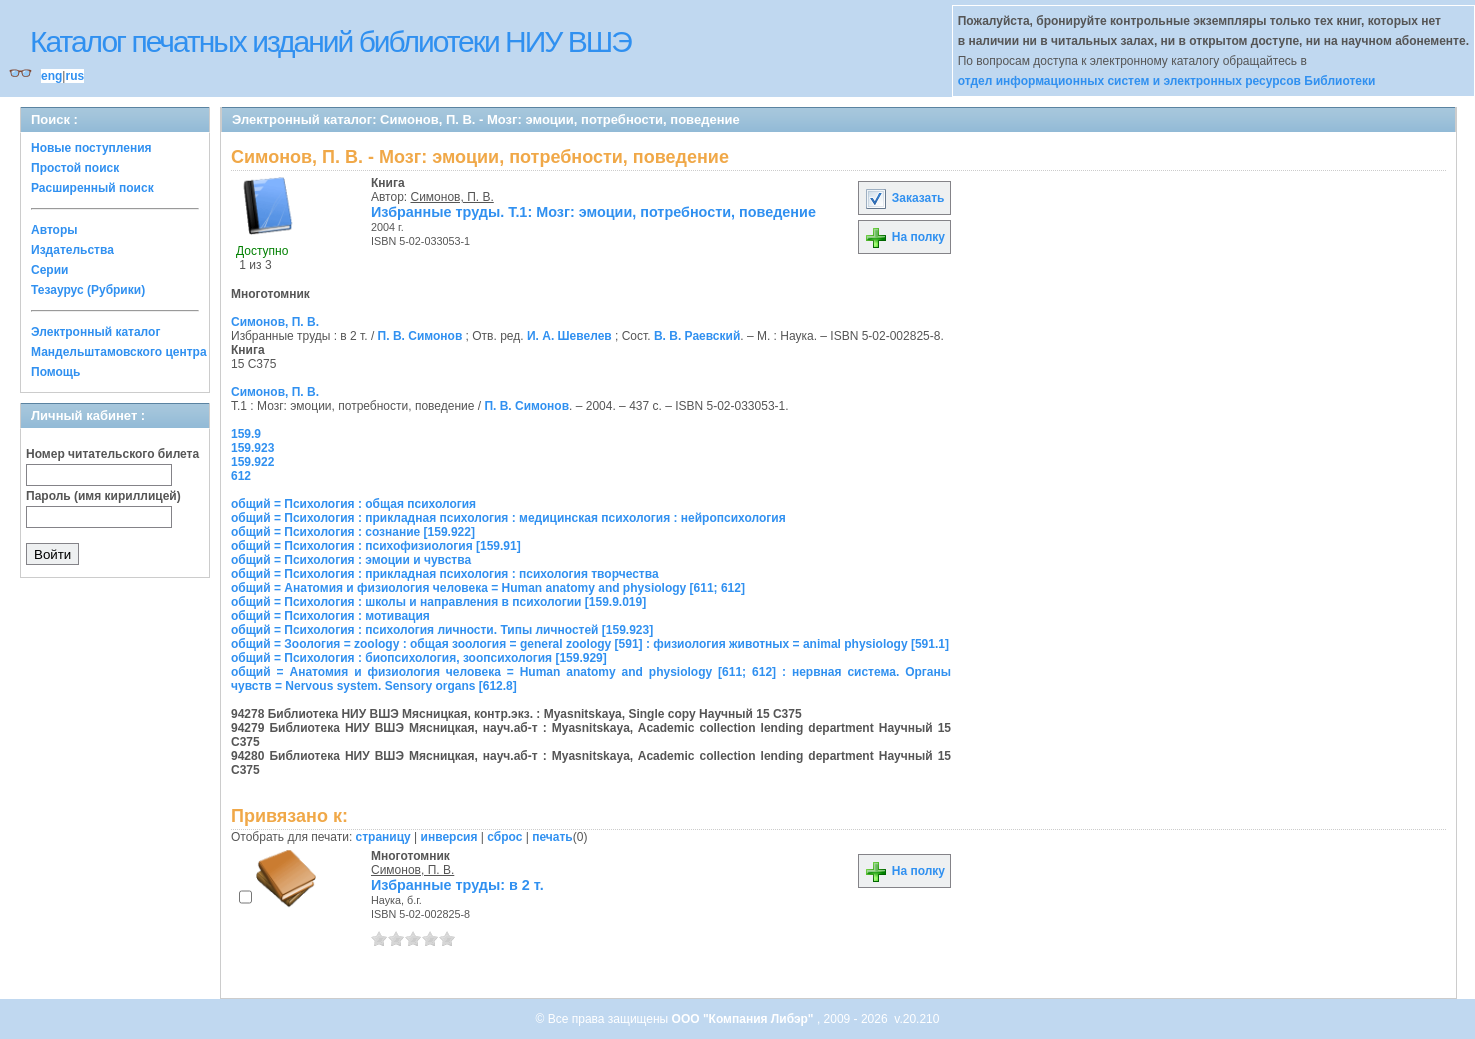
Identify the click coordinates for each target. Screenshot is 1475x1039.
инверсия (449, 837)
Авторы (54, 230)
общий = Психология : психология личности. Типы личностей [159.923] (442, 630)
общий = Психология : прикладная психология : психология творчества (445, 574)
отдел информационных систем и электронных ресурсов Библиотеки (1167, 81)
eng (51, 76)
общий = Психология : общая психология (353, 504)
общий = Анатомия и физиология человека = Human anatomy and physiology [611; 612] (488, 588)
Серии (49, 270)
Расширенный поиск (92, 188)
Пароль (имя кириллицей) (103, 496)
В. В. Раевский (697, 336)
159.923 (252, 448)
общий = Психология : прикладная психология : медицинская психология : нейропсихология (508, 518)
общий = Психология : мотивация (330, 616)
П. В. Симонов (420, 336)
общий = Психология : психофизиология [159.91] (376, 546)
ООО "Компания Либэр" (744, 1019)
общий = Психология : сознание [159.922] (353, 532)
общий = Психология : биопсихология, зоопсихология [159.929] (419, 658)
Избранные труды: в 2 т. (457, 885)
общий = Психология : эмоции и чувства (351, 560)
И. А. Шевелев (569, 336)
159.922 (252, 462)
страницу (383, 837)
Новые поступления (91, 148)
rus (74, 76)
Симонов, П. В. (452, 197)
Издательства (72, 250)
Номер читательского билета (112, 454)
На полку (904, 237)
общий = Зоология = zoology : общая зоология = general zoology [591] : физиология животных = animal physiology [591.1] (590, 644)
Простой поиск (75, 168)
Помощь (55, 372)
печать (552, 837)
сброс (504, 837)
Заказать (904, 198)
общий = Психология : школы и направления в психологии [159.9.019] (438, 602)
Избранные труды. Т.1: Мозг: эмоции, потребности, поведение (593, 212)
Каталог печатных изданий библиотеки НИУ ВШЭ (330, 41)
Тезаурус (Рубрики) (88, 290)
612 (241, 476)
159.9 (246, 434)
